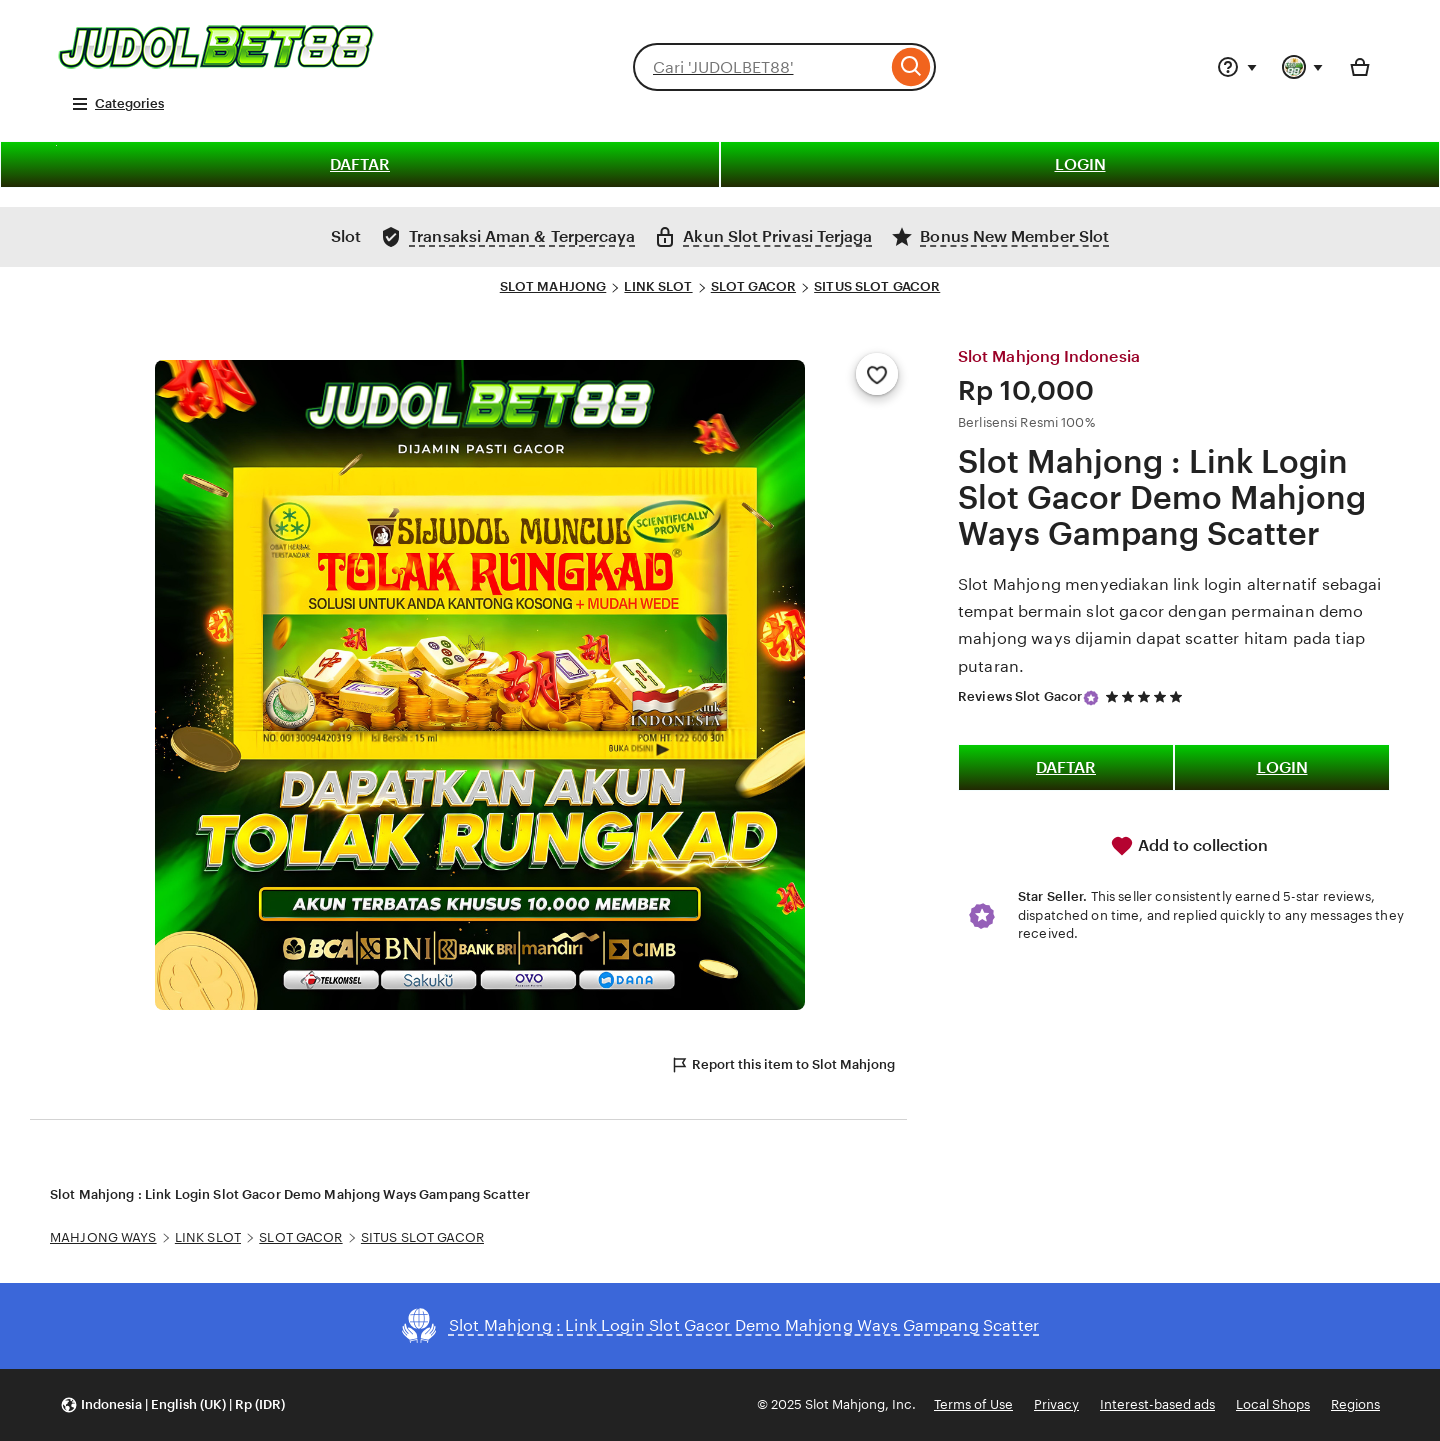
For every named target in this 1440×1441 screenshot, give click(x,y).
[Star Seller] (1091, 698)
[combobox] (760, 67)
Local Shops (1273, 1404)
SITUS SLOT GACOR (877, 286)
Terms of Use (973, 1404)
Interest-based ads (1157, 1404)
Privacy (1056, 1404)
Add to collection (1189, 846)
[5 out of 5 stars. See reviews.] (1147, 696)
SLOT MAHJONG (553, 286)
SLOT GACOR (753, 286)
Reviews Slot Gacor (1020, 696)
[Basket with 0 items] (1360, 67)
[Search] (911, 67)
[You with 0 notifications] (1303, 67)
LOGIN (1080, 164)
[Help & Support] (1237, 67)
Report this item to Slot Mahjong (782, 1065)
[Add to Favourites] (877, 374)
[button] (172, 1405)
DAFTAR (360, 164)
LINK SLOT (658, 286)
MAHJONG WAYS (103, 1237)
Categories (117, 104)
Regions (1355, 1404)
